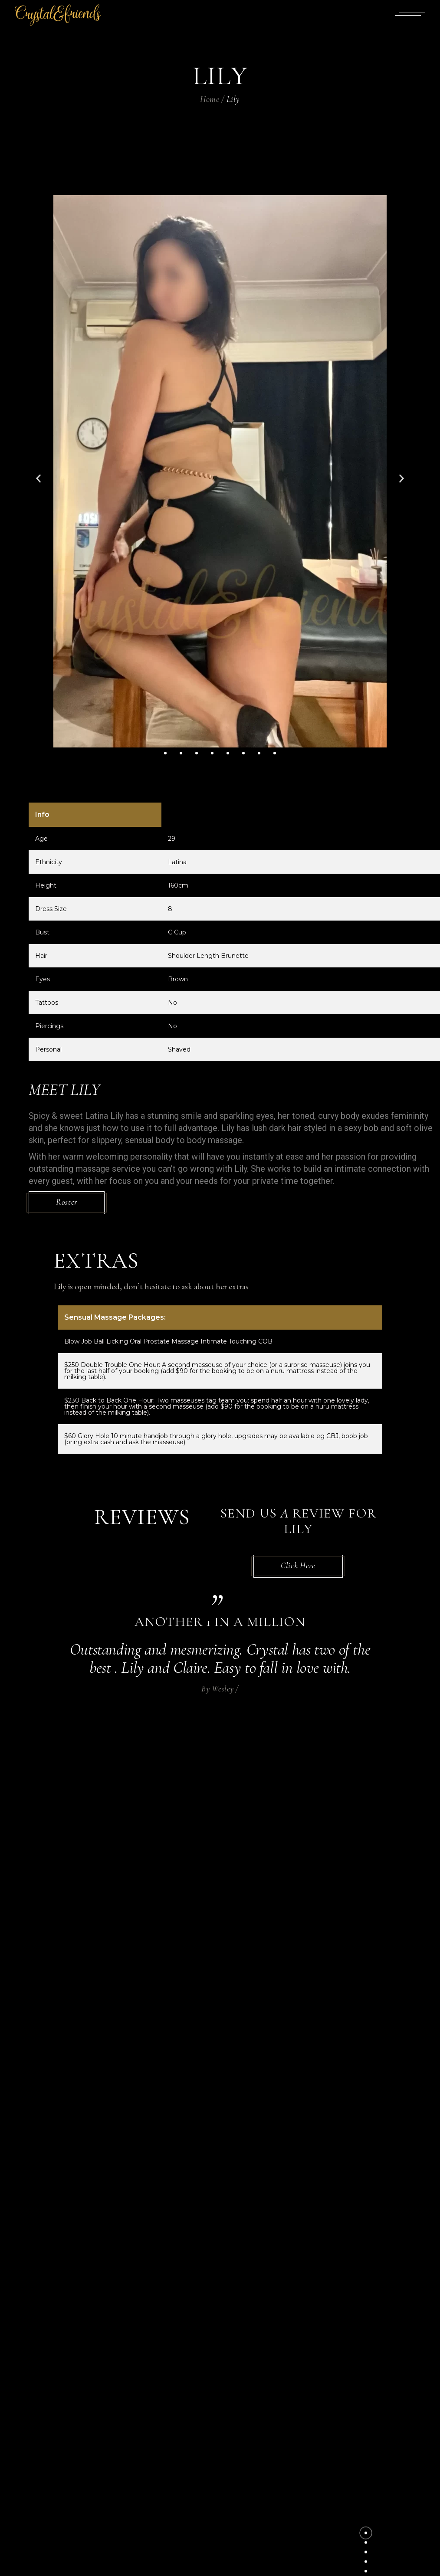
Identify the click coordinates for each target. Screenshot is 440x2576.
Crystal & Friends (203, 2563)
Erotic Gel (246, 2403)
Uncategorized (254, 2479)
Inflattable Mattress (266, 2428)
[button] (38, 478)
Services (242, 2466)
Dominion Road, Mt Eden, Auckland (290, 2358)
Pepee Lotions (252, 2453)
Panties (240, 2441)
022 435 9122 (246, 2333)
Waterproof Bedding (264, 2492)
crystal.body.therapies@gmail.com (290, 2346)
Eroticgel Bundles (261, 2415)
